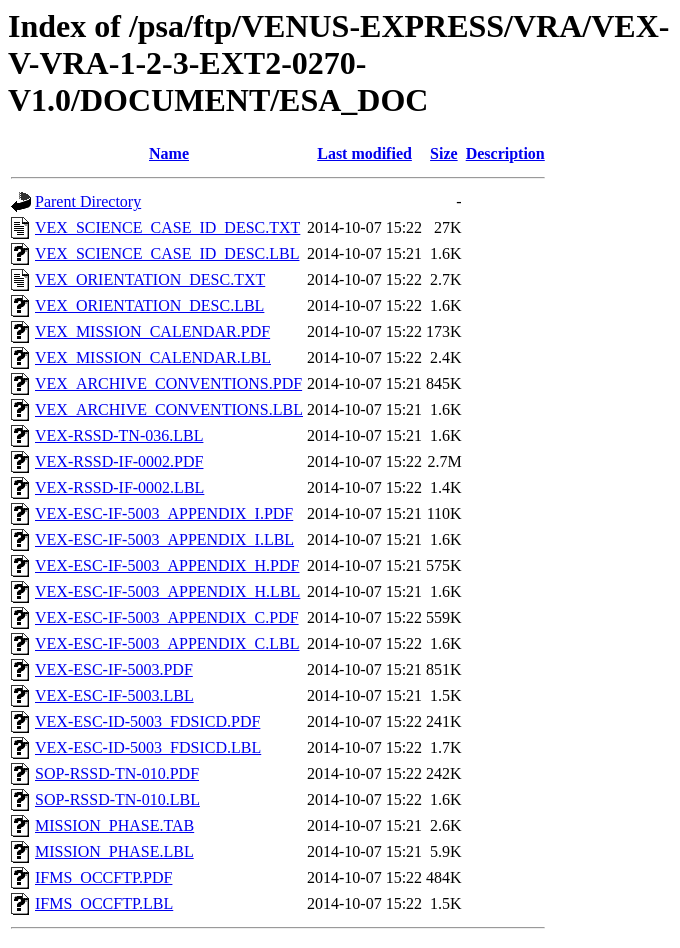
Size (444, 153)
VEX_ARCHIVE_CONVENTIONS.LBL (169, 409)
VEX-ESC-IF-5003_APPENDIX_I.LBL (164, 539)
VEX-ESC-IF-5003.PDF (114, 669)
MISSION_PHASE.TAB (114, 825)
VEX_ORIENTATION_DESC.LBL (149, 305)
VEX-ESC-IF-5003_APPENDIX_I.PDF (164, 513)
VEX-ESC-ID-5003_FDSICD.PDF (147, 721)
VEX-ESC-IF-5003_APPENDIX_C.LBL (167, 643)
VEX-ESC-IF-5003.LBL (114, 695)
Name (169, 153)
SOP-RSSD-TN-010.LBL (117, 799)
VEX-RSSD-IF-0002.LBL (119, 487)
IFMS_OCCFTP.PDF (103, 877)
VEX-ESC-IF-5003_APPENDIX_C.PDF (167, 617)
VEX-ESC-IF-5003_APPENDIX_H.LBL (167, 591)
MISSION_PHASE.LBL (114, 851)
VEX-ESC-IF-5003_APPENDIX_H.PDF (167, 565)
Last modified (364, 153)
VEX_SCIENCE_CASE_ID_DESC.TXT (167, 227)
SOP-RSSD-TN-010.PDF (117, 773)
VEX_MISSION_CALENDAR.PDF (152, 331)
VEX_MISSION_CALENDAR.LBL (153, 357)
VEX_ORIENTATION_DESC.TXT (150, 279)
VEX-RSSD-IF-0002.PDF (119, 461)
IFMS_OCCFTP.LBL (104, 903)
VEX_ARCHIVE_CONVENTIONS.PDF (168, 383)
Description (505, 153)
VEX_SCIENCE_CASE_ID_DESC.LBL (167, 253)
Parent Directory (88, 201)
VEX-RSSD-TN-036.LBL (119, 435)
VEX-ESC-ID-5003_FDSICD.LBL (148, 747)
